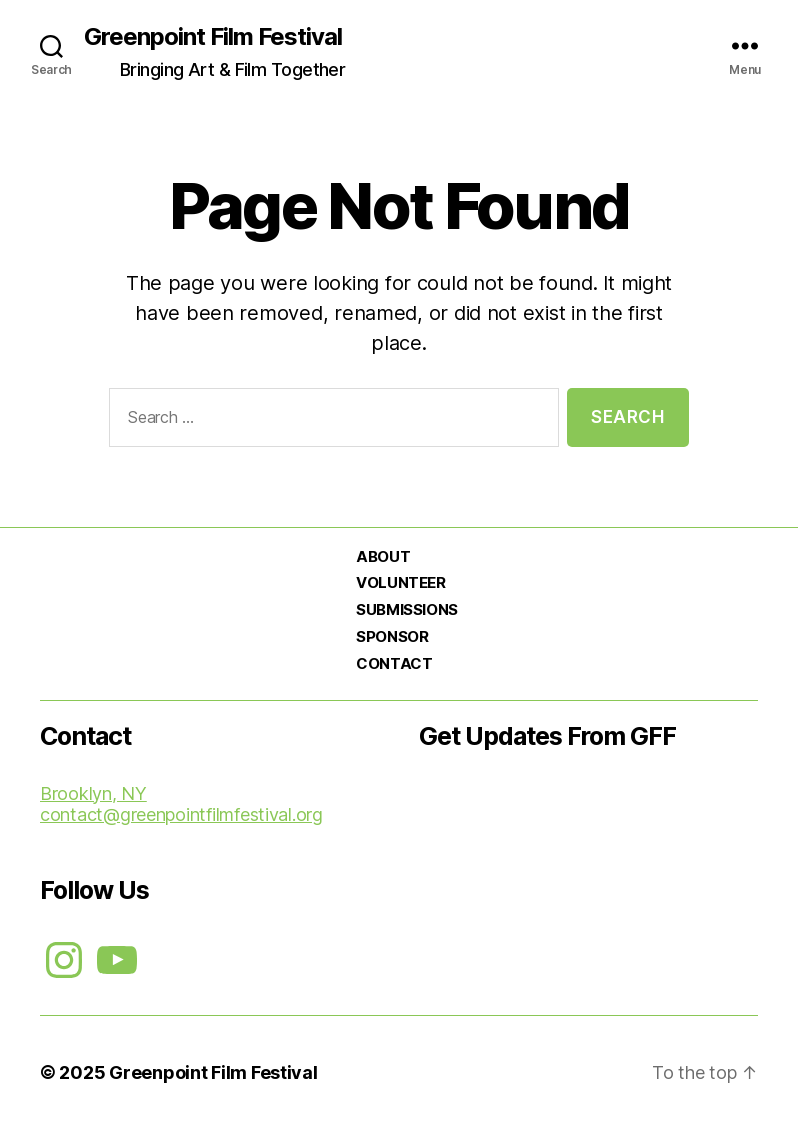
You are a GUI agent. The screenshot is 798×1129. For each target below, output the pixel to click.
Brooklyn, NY (93, 793)
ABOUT (383, 556)
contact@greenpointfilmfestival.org (181, 814)
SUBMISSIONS (406, 609)
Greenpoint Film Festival (213, 37)
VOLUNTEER (400, 582)
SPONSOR (392, 636)
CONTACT (394, 663)
